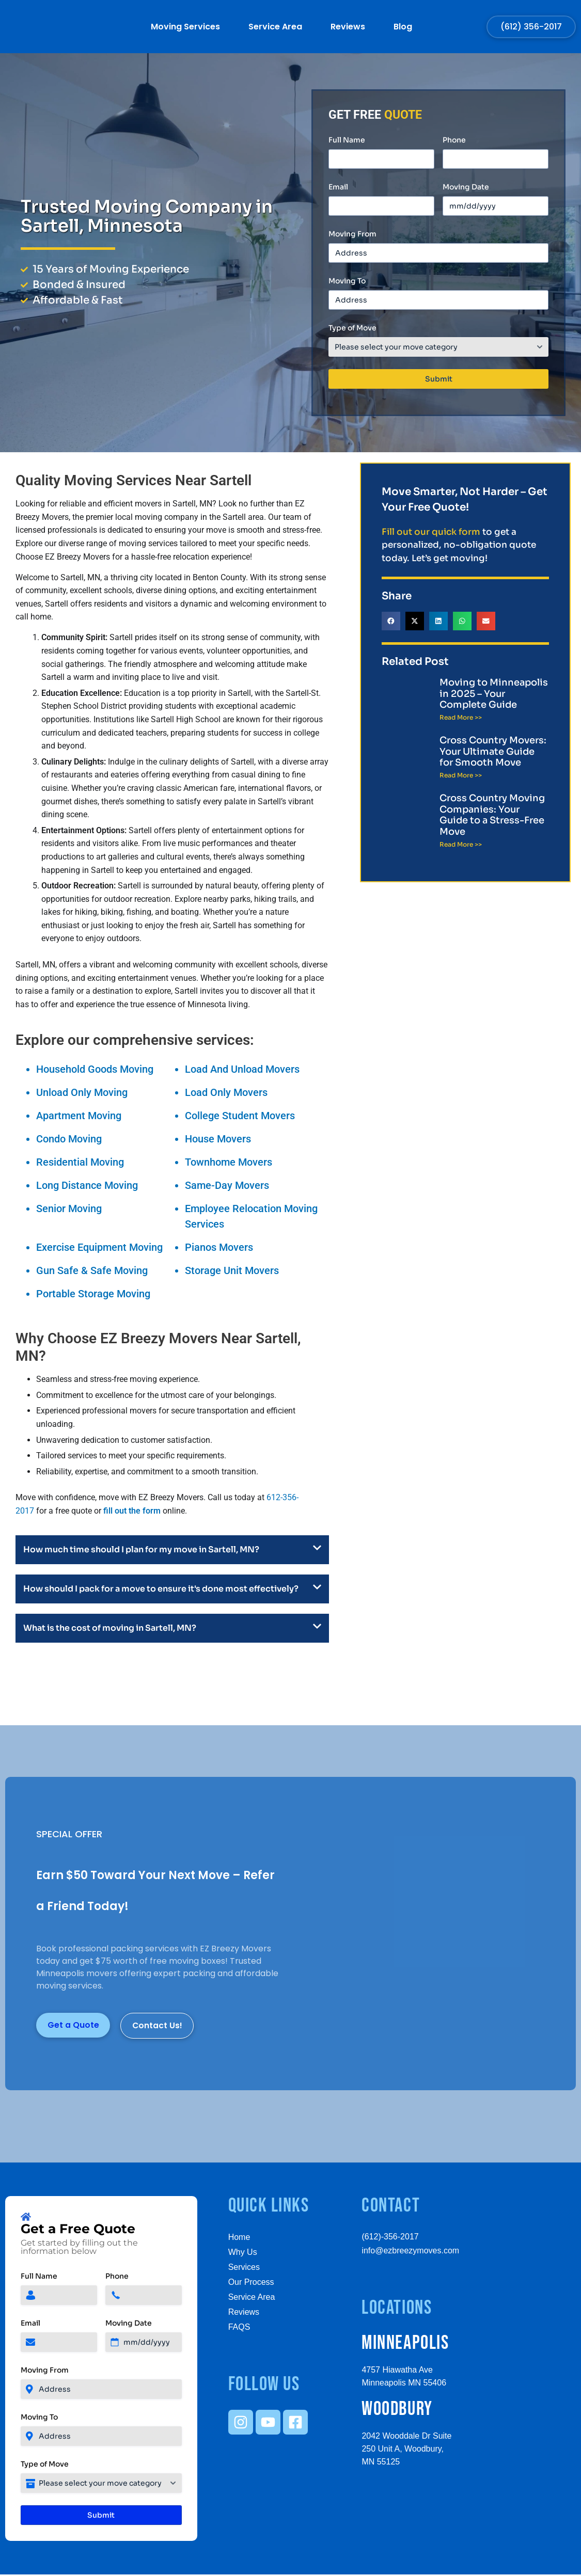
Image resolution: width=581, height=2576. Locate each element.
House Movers (218, 1139)
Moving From (352, 233)
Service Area (275, 27)
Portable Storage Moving (93, 1293)
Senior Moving (69, 1208)
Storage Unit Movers (232, 1270)
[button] (391, 621)
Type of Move (352, 327)
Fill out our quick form (431, 532)
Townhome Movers (228, 1162)
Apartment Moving (78, 1115)
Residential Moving (80, 1162)
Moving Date (466, 187)
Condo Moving (69, 1139)
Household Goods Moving (94, 1069)
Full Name (346, 140)
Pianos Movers (219, 1247)
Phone (454, 140)
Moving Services (185, 27)
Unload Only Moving (82, 1092)
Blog (403, 27)
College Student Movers (240, 1115)
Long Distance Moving (87, 1185)
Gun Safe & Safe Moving (92, 1270)
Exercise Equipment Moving (99, 1247)
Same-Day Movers (227, 1185)
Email (338, 187)
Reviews (348, 27)
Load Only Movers (226, 1092)
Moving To (347, 280)
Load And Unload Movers (242, 1069)
